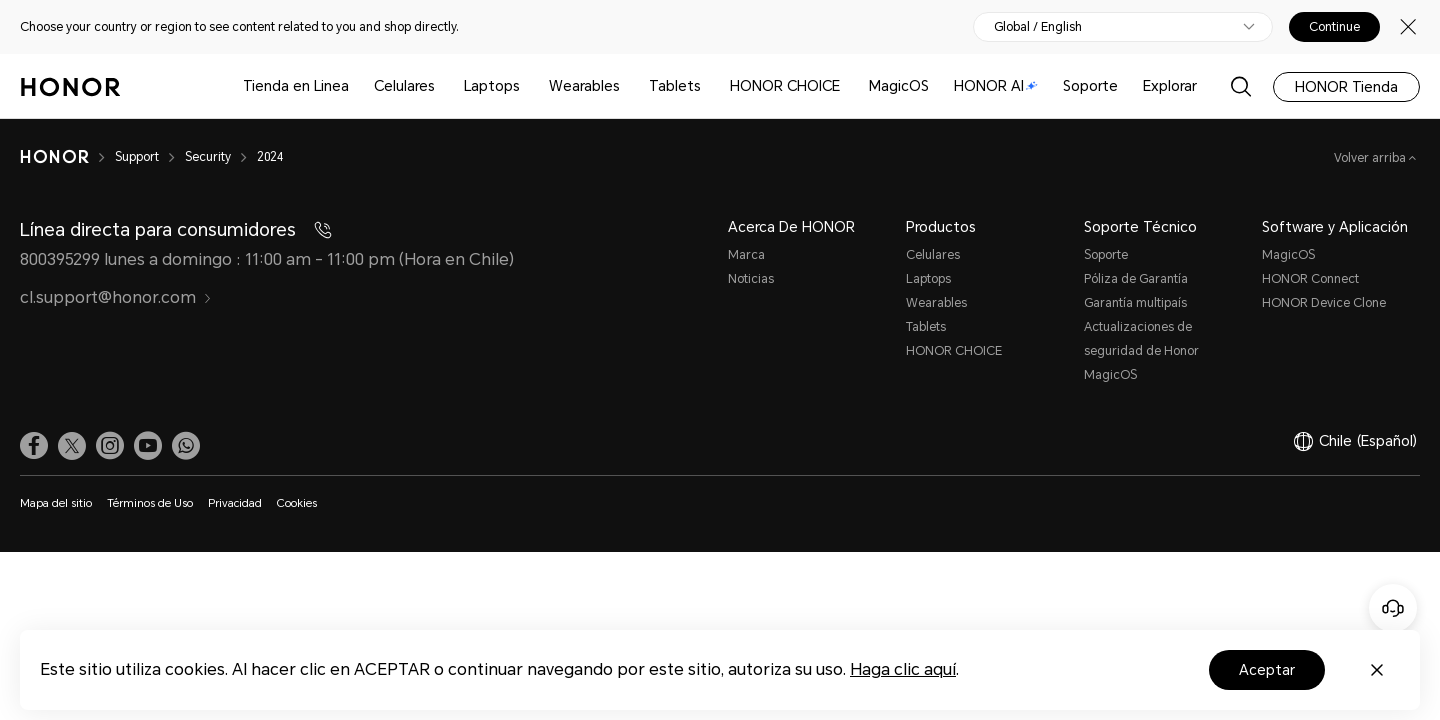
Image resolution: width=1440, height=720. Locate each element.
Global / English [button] (1038, 27)
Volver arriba (1371, 158)
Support (137, 157)
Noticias (751, 279)
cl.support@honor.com (116, 297)
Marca (746, 255)
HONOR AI (996, 86)
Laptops (492, 86)
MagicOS (899, 86)
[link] (34, 446)
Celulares (404, 86)
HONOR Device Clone (1324, 303)
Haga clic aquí (903, 669)
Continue (1334, 27)
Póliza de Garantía (1136, 279)
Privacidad (235, 503)
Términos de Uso (150, 503)
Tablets (675, 86)
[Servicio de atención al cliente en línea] (1393, 608)
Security (208, 157)
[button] (186, 446)
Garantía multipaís (1135, 303)
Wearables (584, 86)
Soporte (1090, 86)
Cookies (297, 503)
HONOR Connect (1310, 279)
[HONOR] (54, 157)
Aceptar (1267, 670)
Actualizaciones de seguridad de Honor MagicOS (1141, 351)
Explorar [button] (1170, 86)
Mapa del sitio (56, 503)
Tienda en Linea (296, 86)
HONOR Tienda (1346, 87)
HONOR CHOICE (785, 86)
